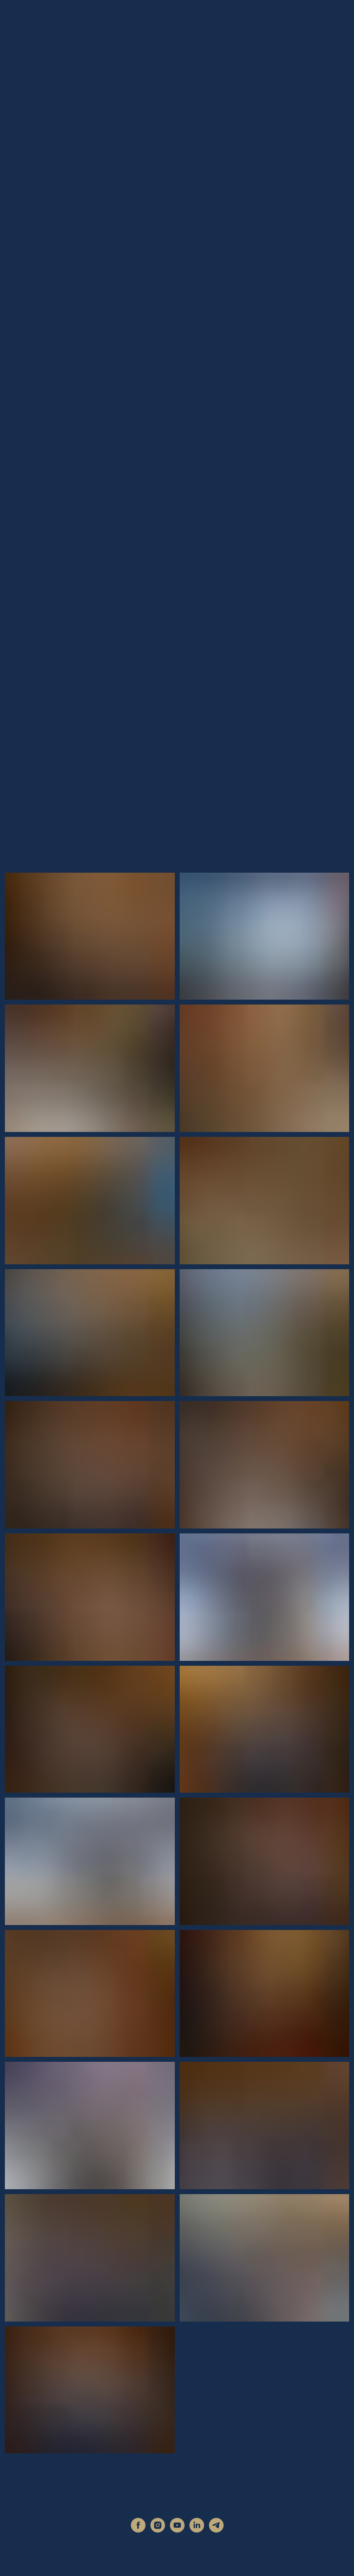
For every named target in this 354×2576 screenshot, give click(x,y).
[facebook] (138, 2530)
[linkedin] (196, 2530)
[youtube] (177, 2530)
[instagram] (157, 2530)
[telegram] (216, 2530)
